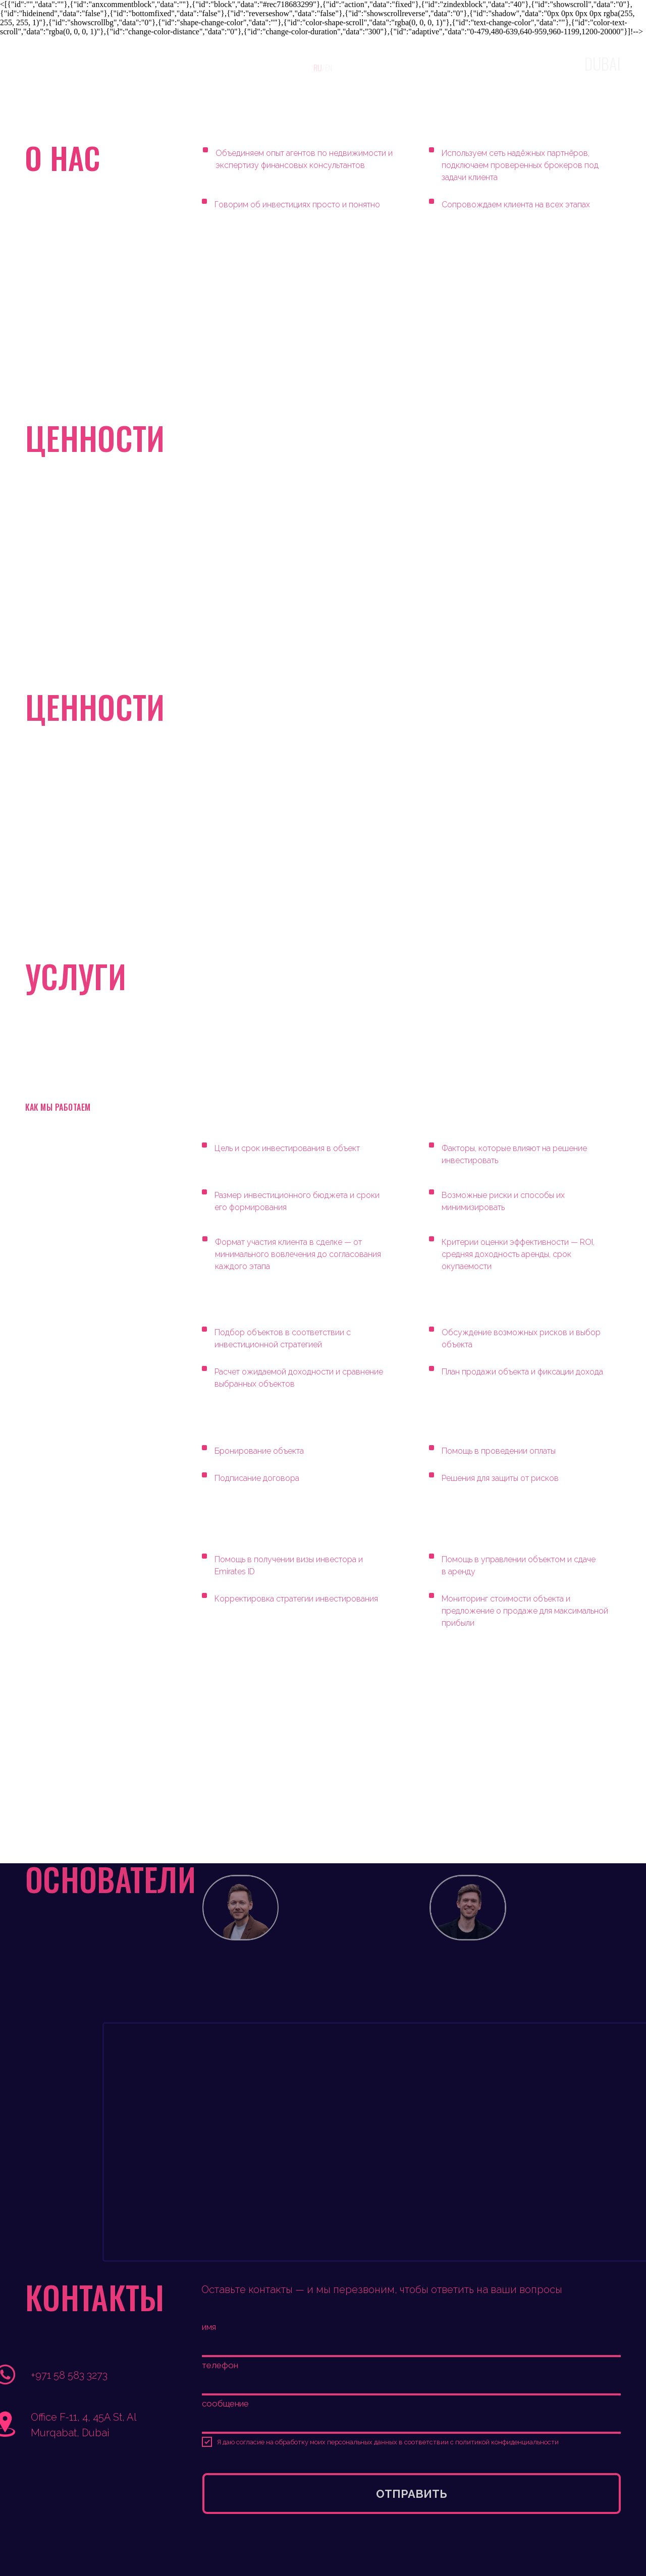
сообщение (225, 2403)
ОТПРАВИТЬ (411, 2493)
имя (209, 2327)
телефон (220, 2365)
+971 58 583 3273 (69, 2375)
